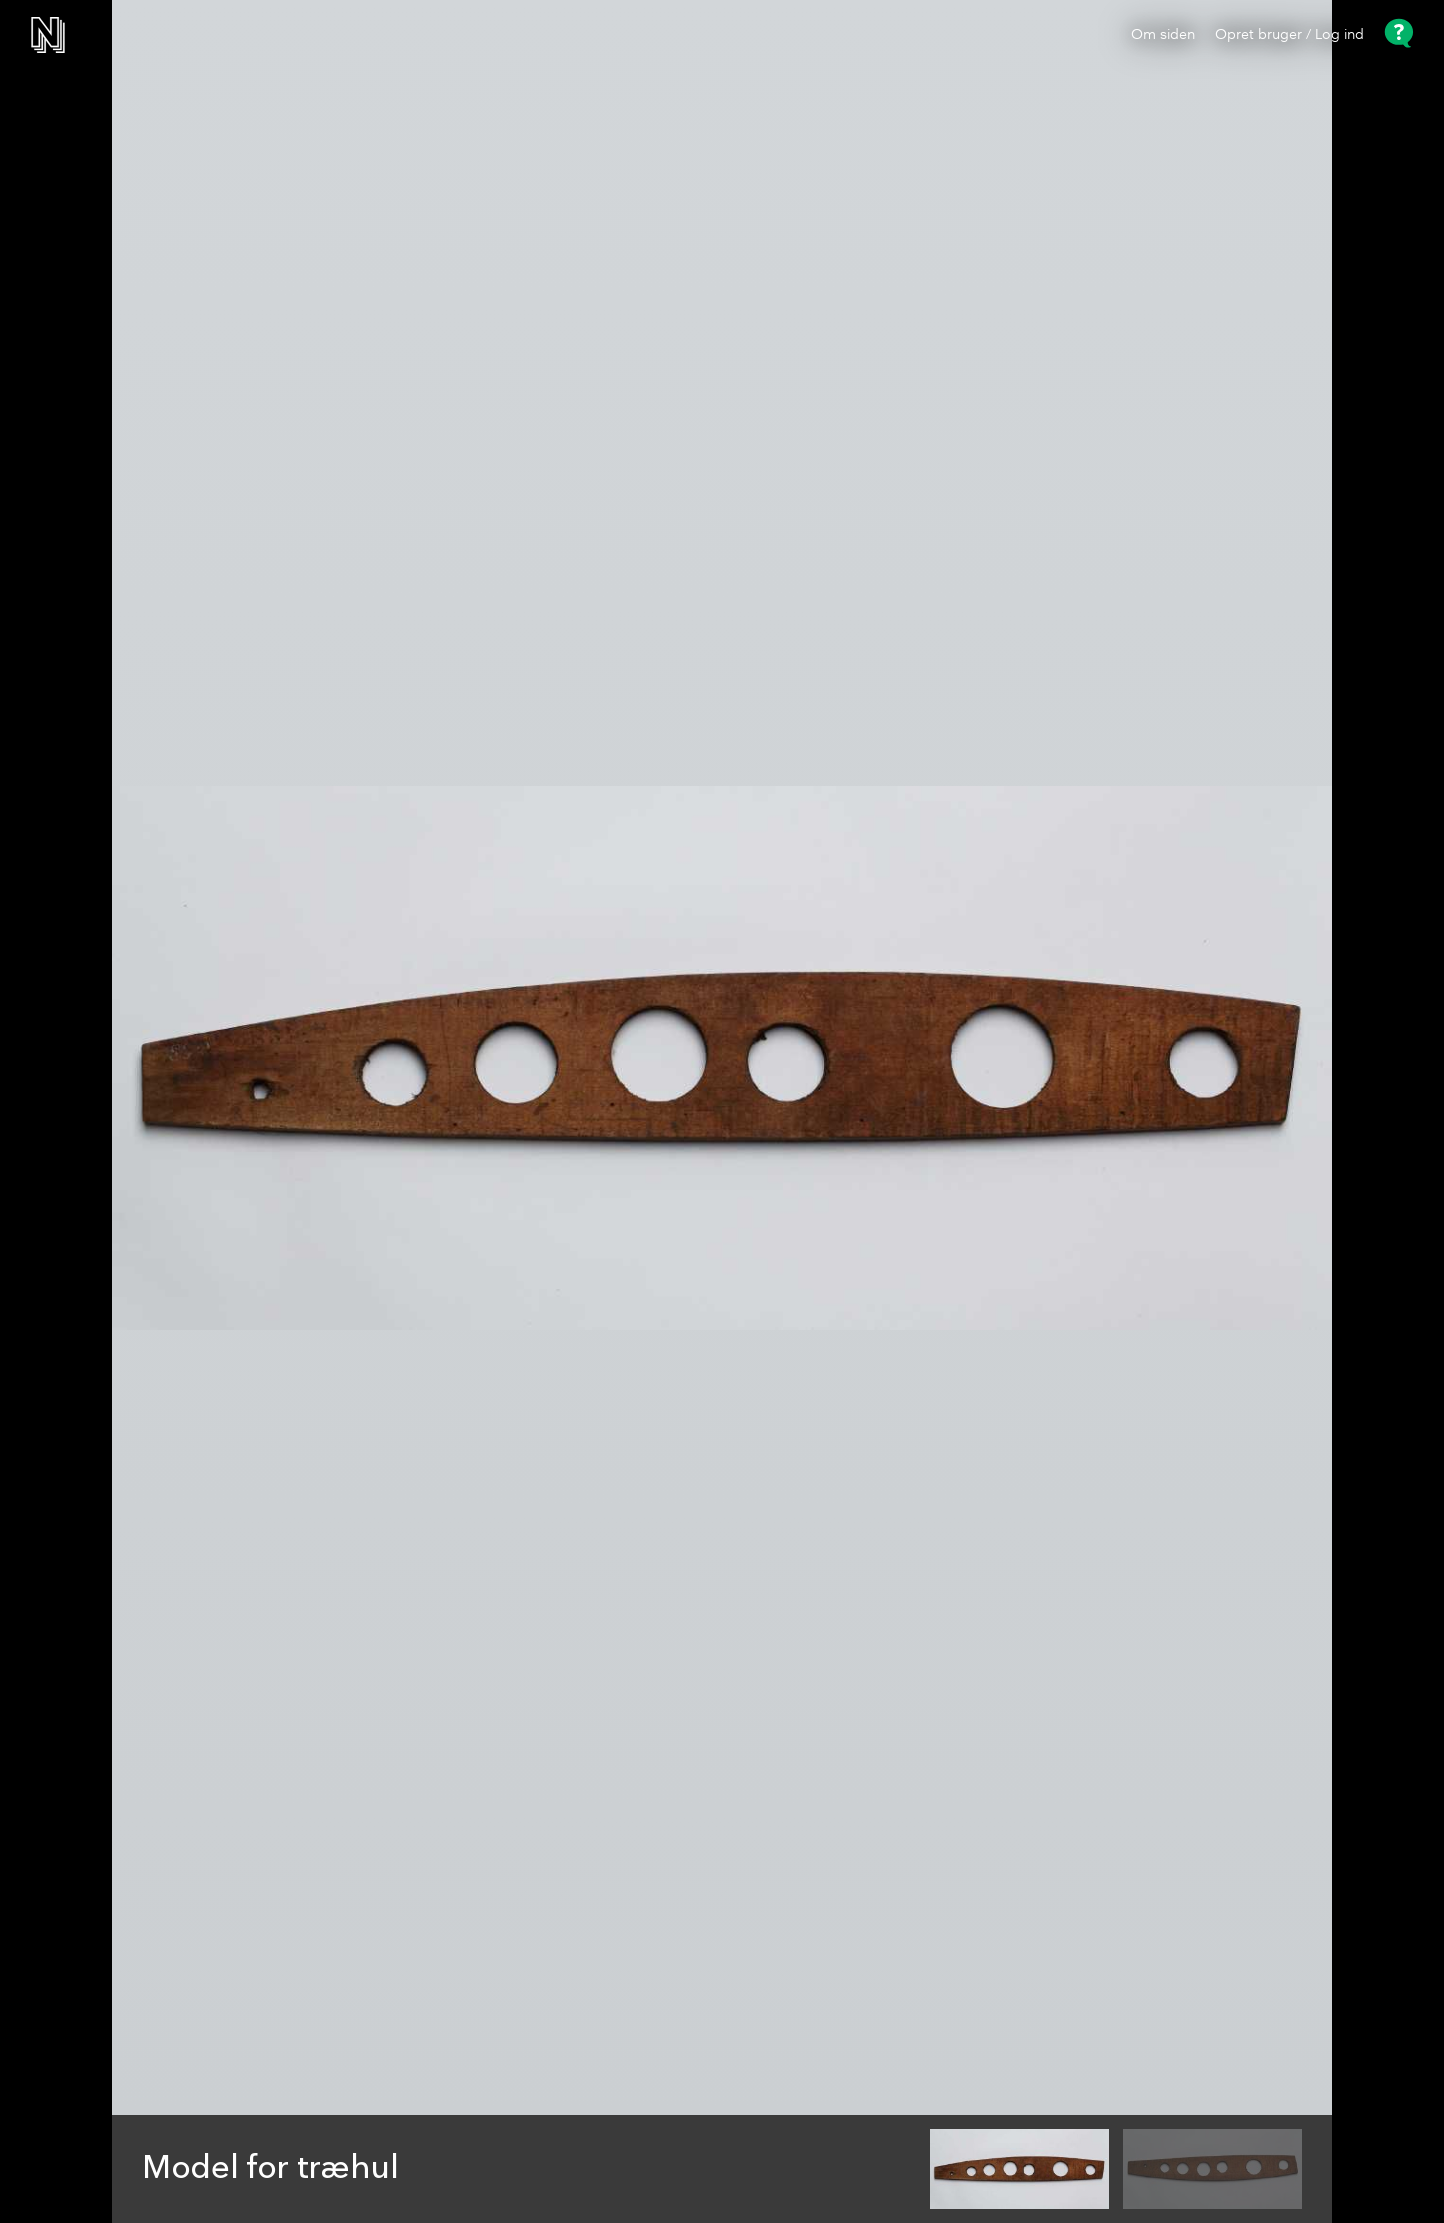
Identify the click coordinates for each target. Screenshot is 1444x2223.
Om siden (1163, 35)
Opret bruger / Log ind (1289, 35)
